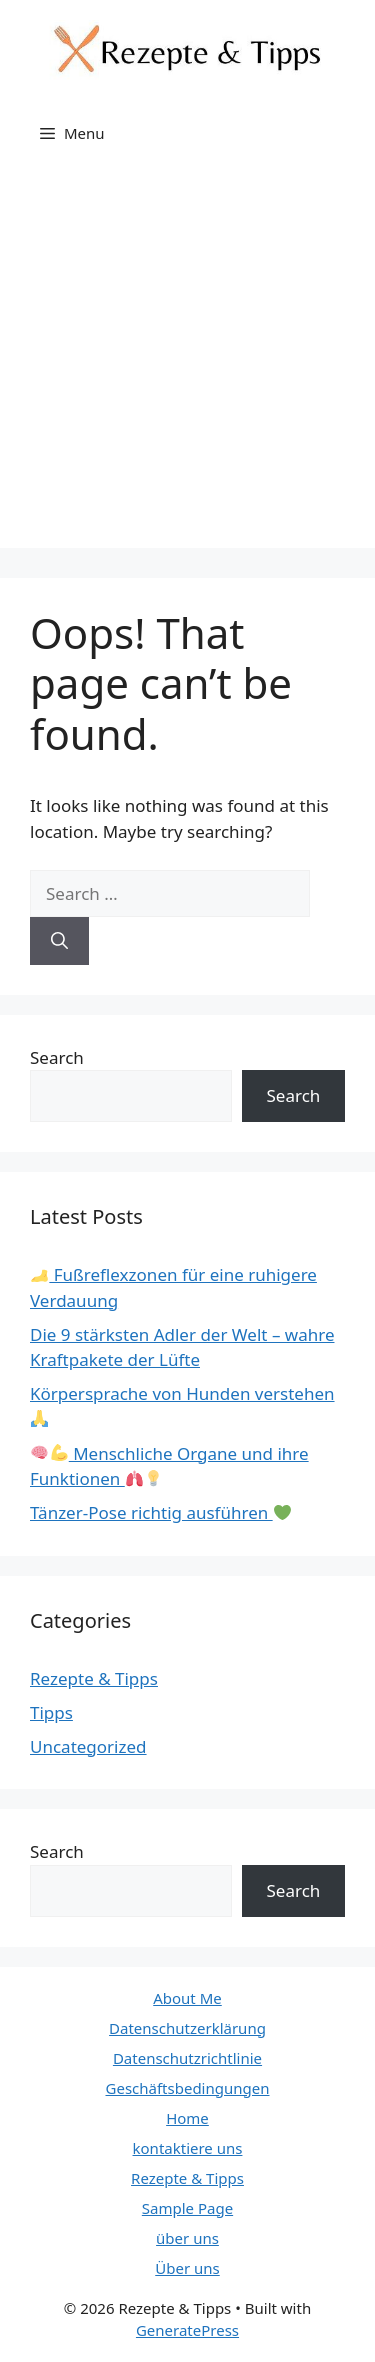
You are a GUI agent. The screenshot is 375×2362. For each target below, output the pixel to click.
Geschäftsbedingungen (188, 2088)
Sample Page (187, 2208)
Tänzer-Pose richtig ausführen (160, 1512)
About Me (187, 1998)
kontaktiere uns (188, 2148)
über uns (187, 2238)
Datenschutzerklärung (187, 2028)
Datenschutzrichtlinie (187, 2058)
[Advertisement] (187, 360)
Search (57, 1057)
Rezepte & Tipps (94, 1678)
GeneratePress (187, 2330)
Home (187, 2118)
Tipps (51, 1712)
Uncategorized (88, 1746)
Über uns (187, 2268)
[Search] (59, 941)
